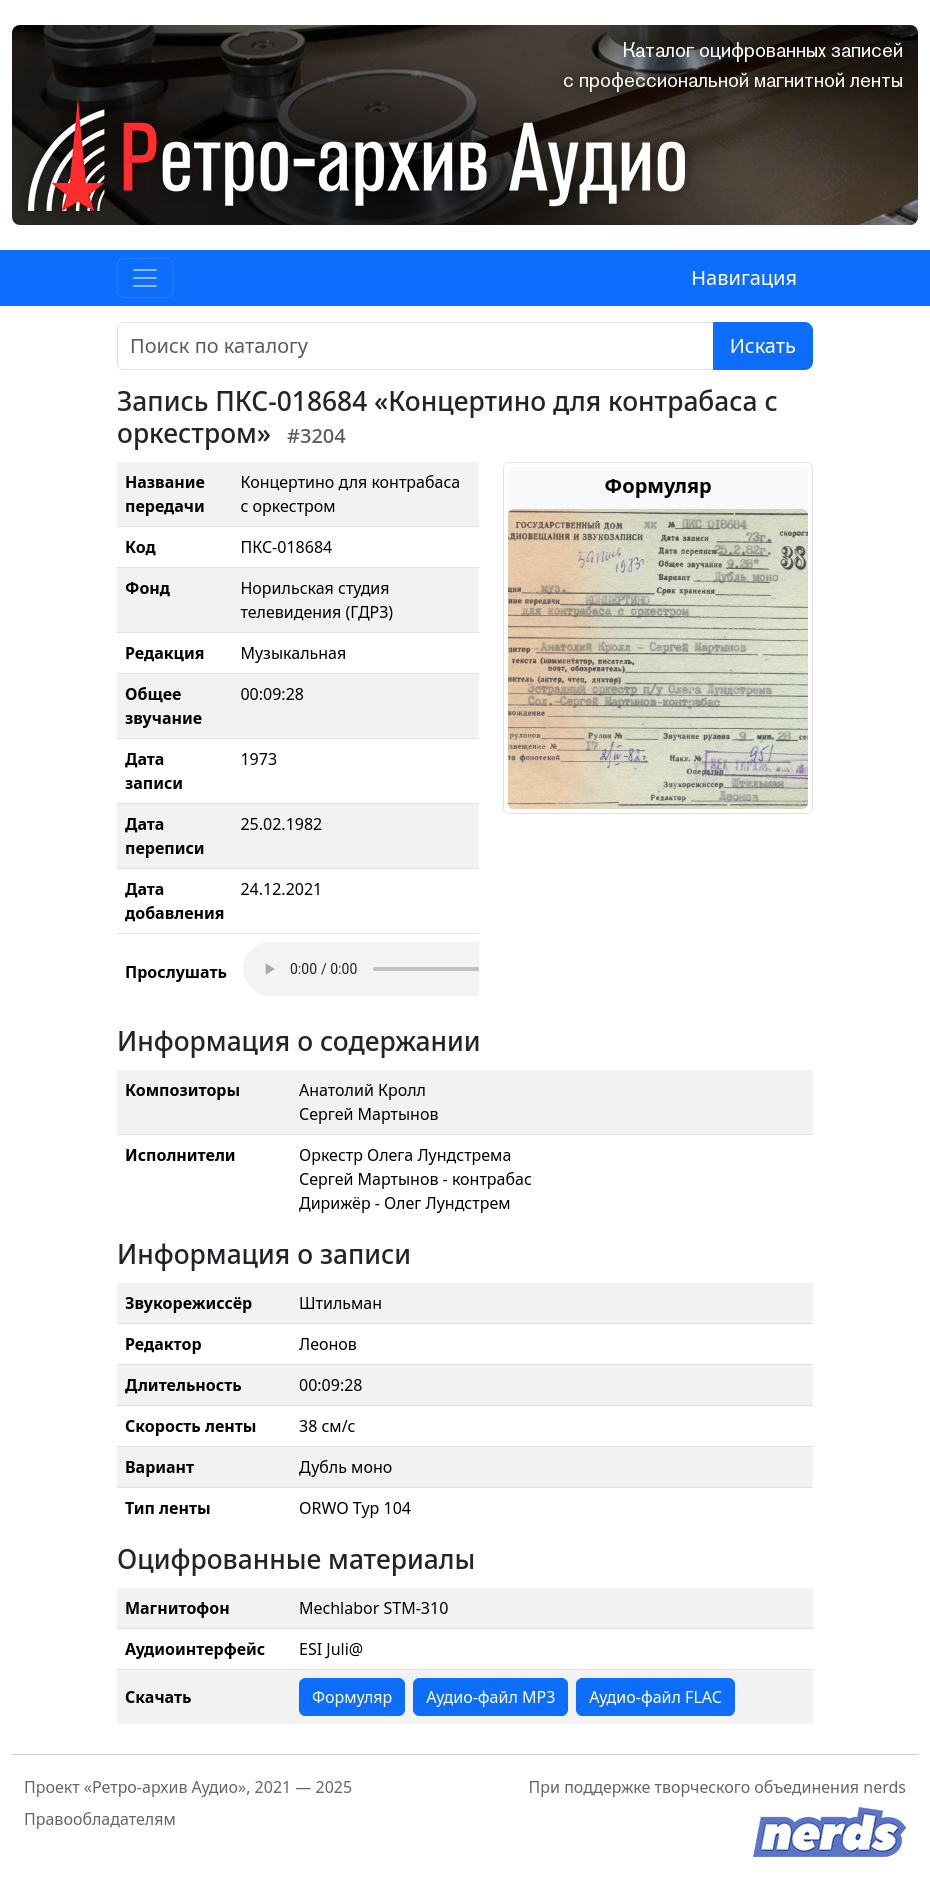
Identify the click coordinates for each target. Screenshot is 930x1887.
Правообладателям (100, 1819)
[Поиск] (415, 346)
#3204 (316, 435)
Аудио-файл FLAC (655, 1697)
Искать (763, 345)
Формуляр (352, 1697)
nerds (884, 1787)
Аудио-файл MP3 (490, 1697)
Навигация (744, 277)
